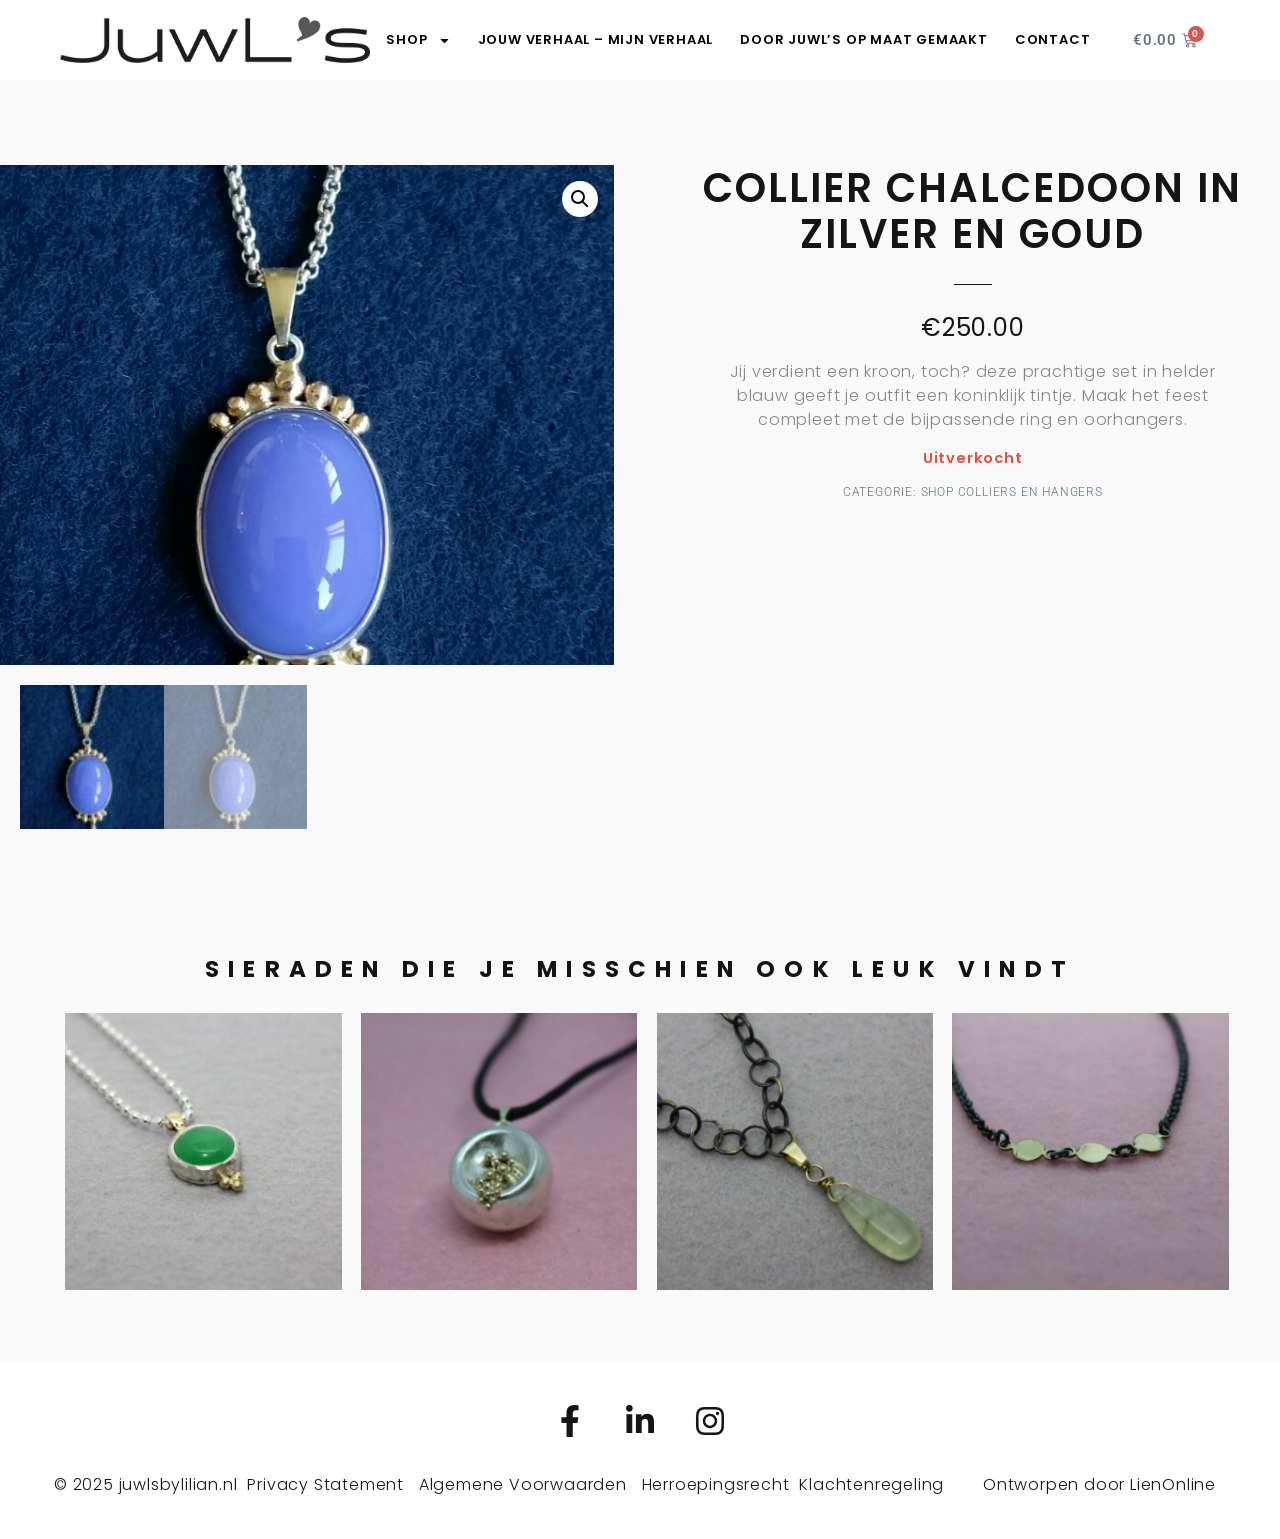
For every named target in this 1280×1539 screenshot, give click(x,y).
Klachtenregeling (871, 1484)
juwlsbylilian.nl (178, 1484)
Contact (1053, 39)
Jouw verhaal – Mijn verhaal (596, 39)
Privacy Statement (325, 1484)
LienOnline (1173, 1484)
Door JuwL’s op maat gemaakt (864, 39)
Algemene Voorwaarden (523, 1484)
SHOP (418, 40)
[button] (580, 199)
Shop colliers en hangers (1012, 492)
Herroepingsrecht (716, 1484)
